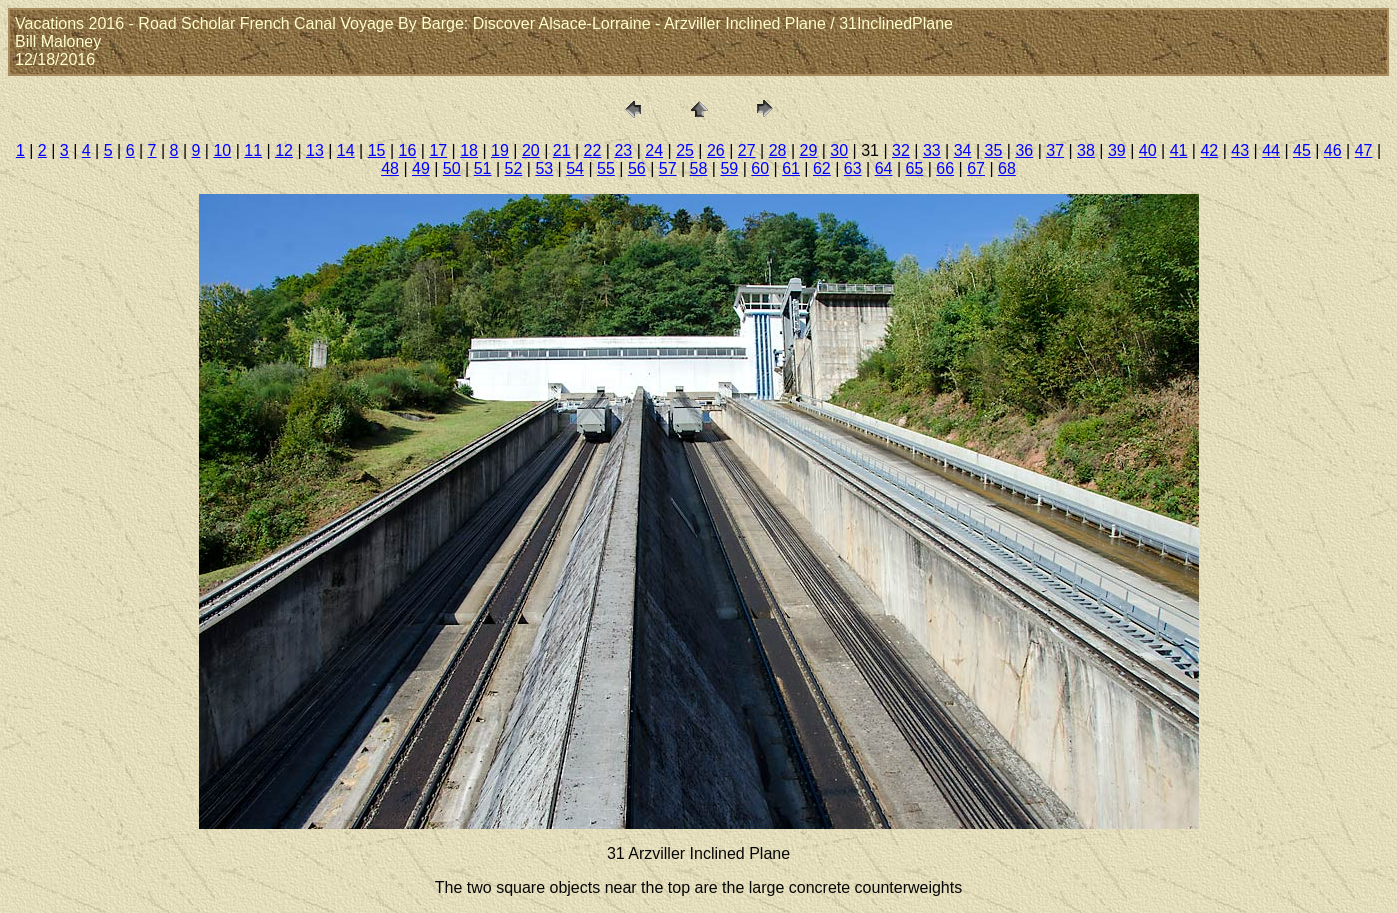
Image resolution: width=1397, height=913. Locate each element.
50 (452, 168)
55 (606, 168)
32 (901, 150)
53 (544, 168)
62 (822, 168)
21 (562, 150)
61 (791, 168)
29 (809, 150)
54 (575, 168)
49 (421, 168)
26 (716, 150)
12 (284, 150)
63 (853, 168)
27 (747, 150)
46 (1333, 150)
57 (668, 168)
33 (932, 150)
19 (500, 150)
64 (884, 168)
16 (408, 150)
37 (1055, 150)
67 (976, 168)
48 (390, 168)
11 (253, 150)
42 (1209, 150)
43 (1240, 150)
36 (1024, 150)
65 (915, 168)
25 (685, 150)
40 (1148, 150)
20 (531, 150)
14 (346, 150)
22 (593, 150)
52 (514, 168)
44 (1271, 150)
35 (994, 150)
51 (483, 168)
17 (438, 150)
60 (760, 168)
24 (654, 150)
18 (469, 150)
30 (839, 150)
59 (729, 168)
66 (945, 168)
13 (315, 150)
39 (1117, 150)
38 (1086, 150)
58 (699, 168)
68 (1007, 168)
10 (222, 150)
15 (377, 150)
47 (1364, 150)
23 (623, 150)
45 (1302, 150)
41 (1179, 150)
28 (778, 150)
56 (637, 168)
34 (963, 150)
